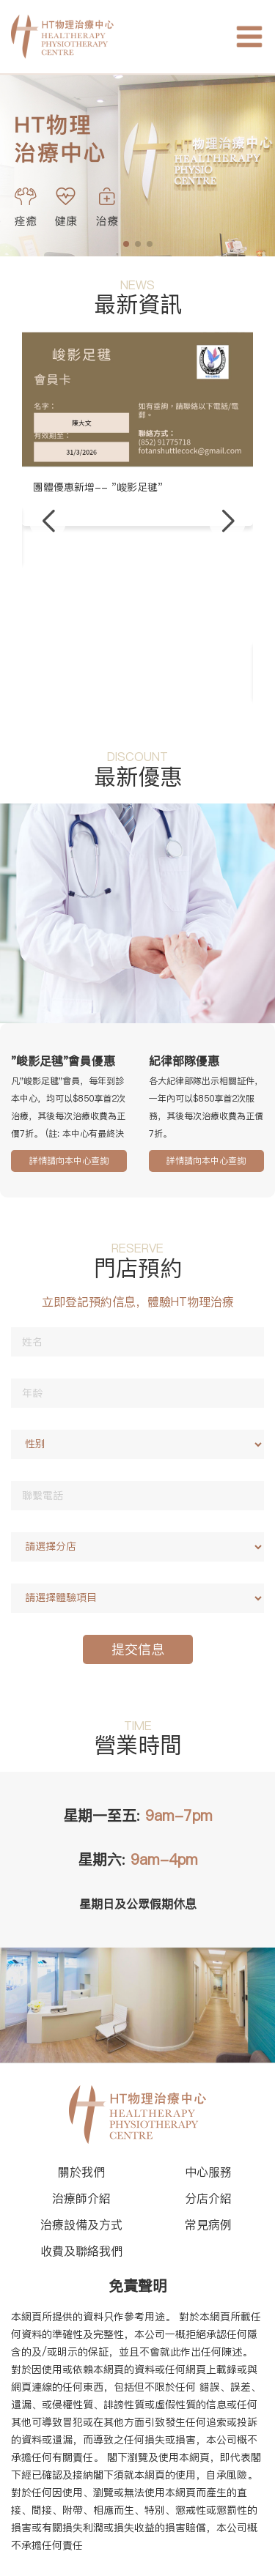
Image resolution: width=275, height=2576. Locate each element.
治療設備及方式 (81, 2224)
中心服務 (208, 2172)
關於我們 (81, 2172)
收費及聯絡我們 (81, 2251)
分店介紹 (208, 2198)
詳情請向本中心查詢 (69, 1160)
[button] (47, 521)
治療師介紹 (81, 2198)
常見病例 (208, 2224)
